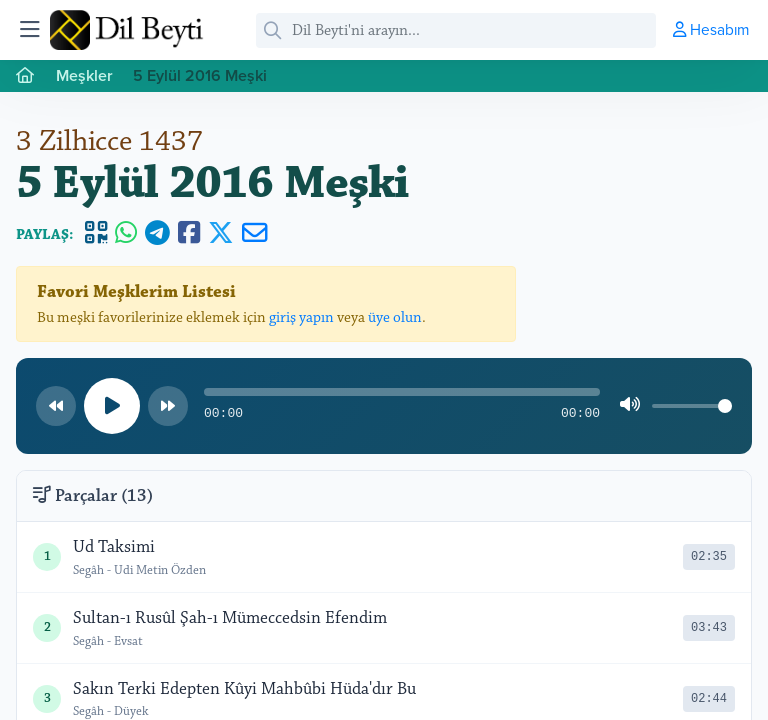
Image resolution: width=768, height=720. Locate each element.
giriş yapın (301, 317)
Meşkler (84, 75)
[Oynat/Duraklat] (112, 406)
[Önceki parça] (56, 406)
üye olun (395, 317)
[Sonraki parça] (168, 406)
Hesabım (711, 29)
